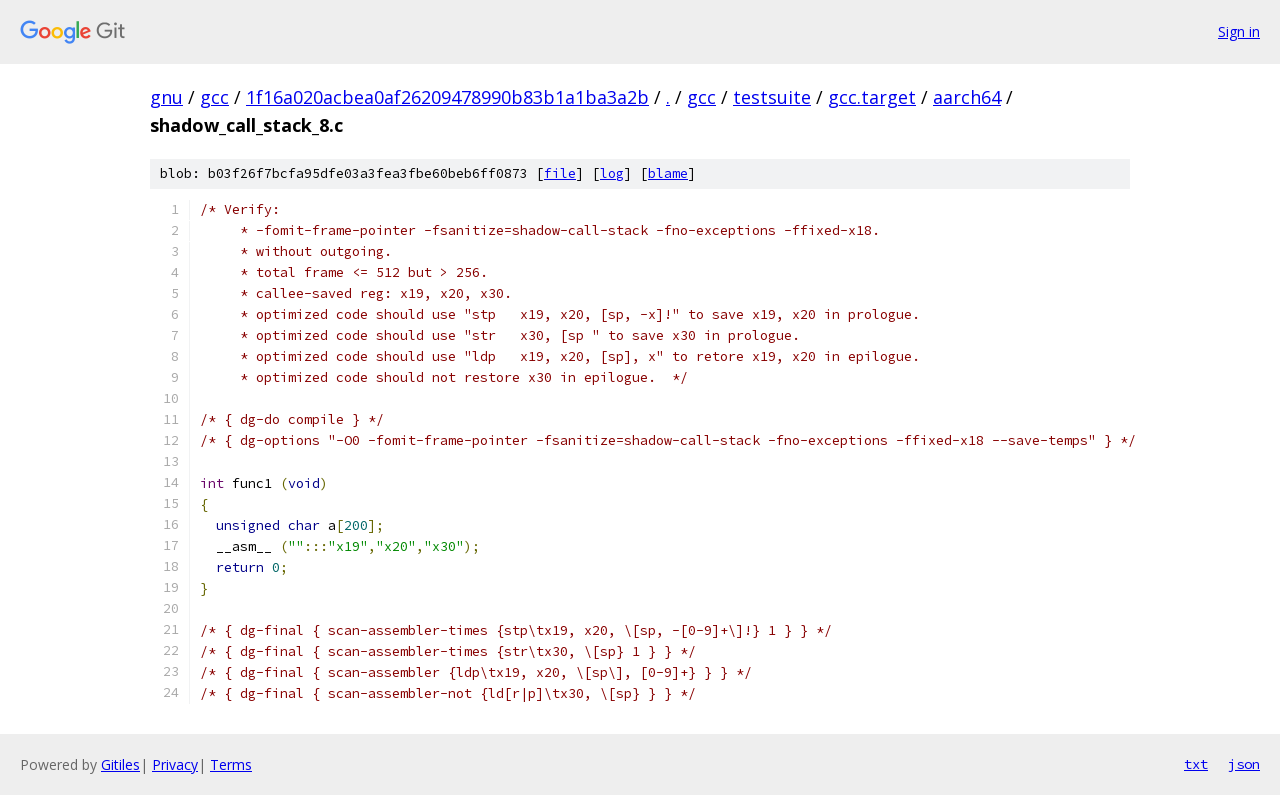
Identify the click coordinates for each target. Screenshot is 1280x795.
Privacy (175, 764)
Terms (231, 764)
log (612, 173)
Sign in (1239, 31)
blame (668, 173)
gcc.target (872, 97)
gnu (166, 97)
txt (1196, 764)
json (1244, 764)
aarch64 (967, 97)
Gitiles (120, 764)
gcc (214, 97)
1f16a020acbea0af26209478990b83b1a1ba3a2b (447, 97)
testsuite (772, 97)
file (560, 173)
